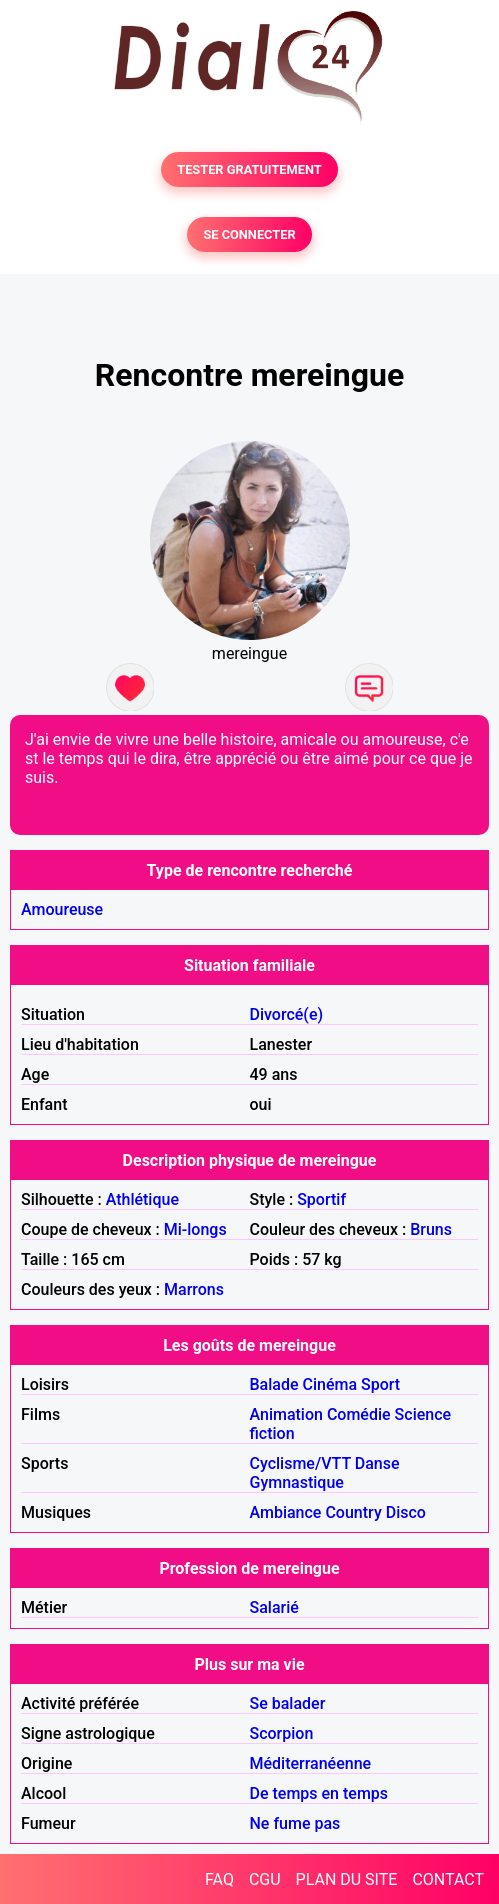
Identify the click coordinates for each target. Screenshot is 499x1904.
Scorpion (282, 1733)
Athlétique (142, 1199)
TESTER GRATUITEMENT (249, 169)
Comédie (359, 1414)
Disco (406, 1512)
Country (353, 1512)
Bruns (431, 1229)
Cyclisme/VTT (300, 1463)
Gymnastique (297, 1482)
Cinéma (330, 1384)
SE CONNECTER (249, 234)
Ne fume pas (295, 1823)
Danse (377, 1463)
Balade (274, 1384)
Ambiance (286, 1512)
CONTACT (448, 1879)
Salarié (274, 1607)
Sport (380, 1384)
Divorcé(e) (287, 1014)
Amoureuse (62, 909)
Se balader (288, 1703)
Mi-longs (195, 1229)
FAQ (219, 1879)
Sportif (321, 1199)
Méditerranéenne (311, 1763)
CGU (265, 1879)
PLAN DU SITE (347, 1879)
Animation (286, 1414)
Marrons (194, 1289)
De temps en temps (319, 1793)
